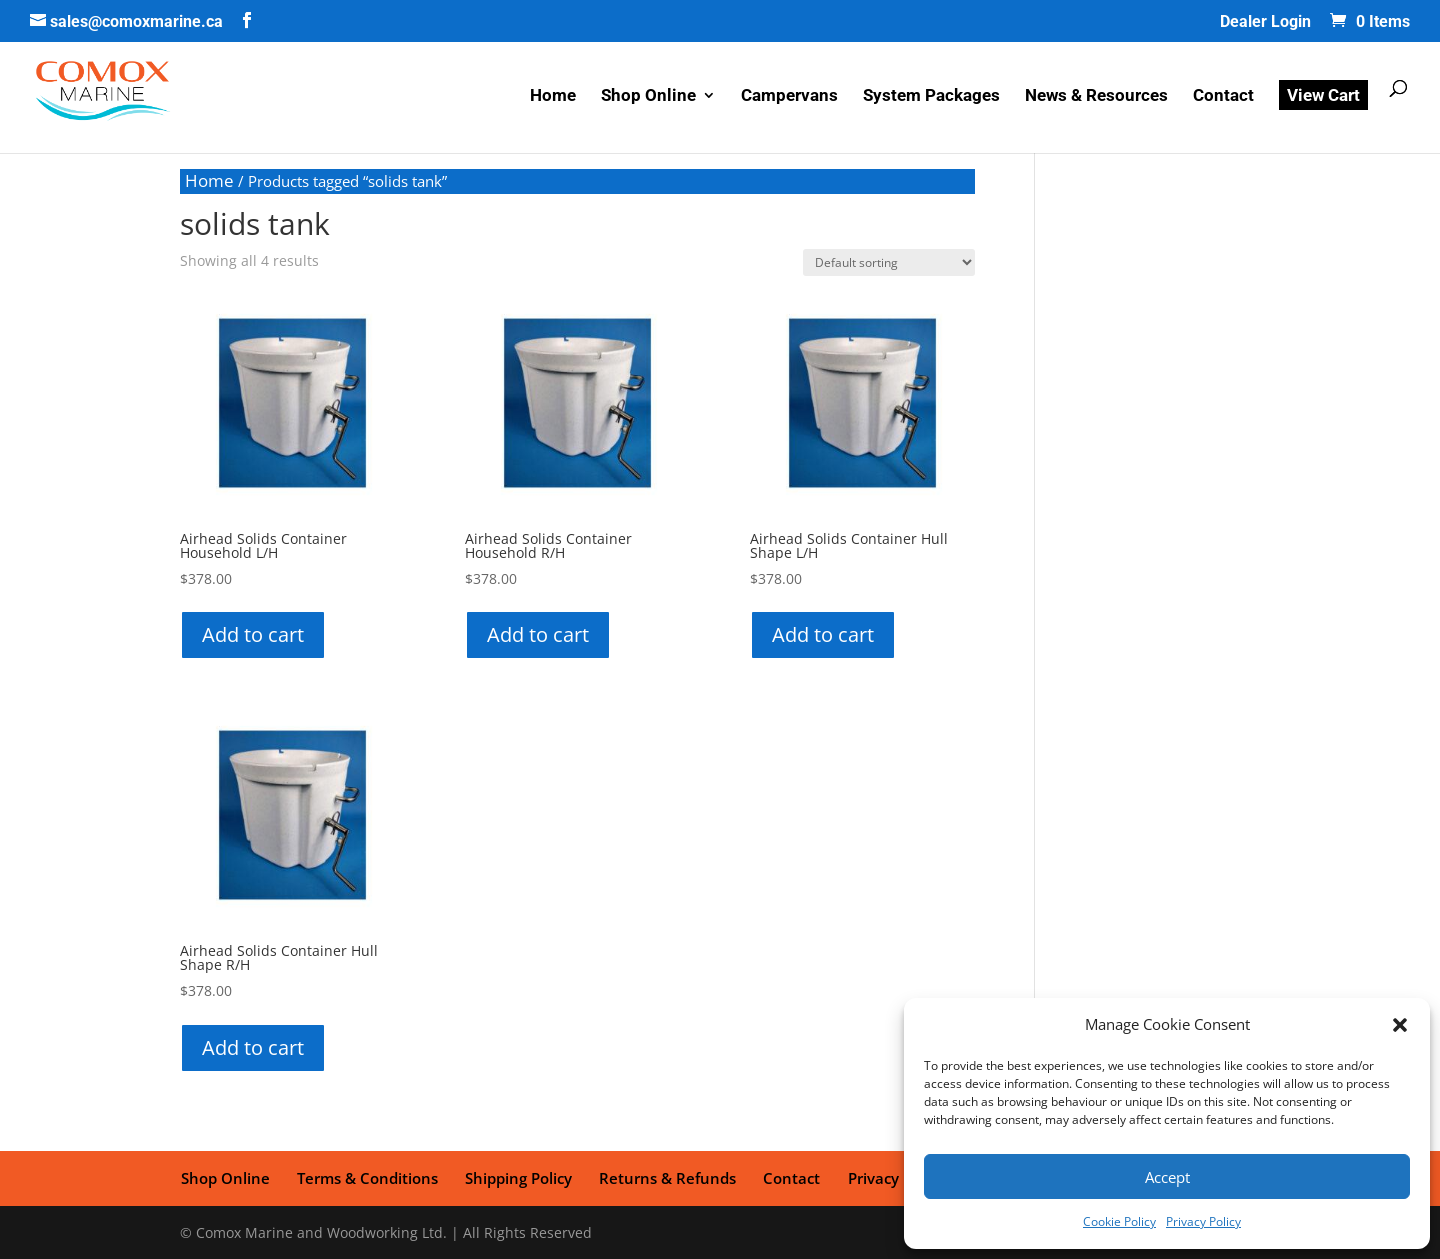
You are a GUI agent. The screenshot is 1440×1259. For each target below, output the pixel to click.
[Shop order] (889, 262)
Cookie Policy (1119, 1221)
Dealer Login (1265, 22)
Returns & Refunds (663, 1177)
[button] (1400, 1025)
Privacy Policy (1203, 1221)
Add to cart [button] (253, 634)
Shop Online (648, 97)
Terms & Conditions (365, 1177)
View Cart (1323, 96)
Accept (1167, 1177)
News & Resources (1096, 97)
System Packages (931, 97)
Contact (1223, 97)
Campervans (789, 97)
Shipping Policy (515, 1177)
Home (553, 97)
